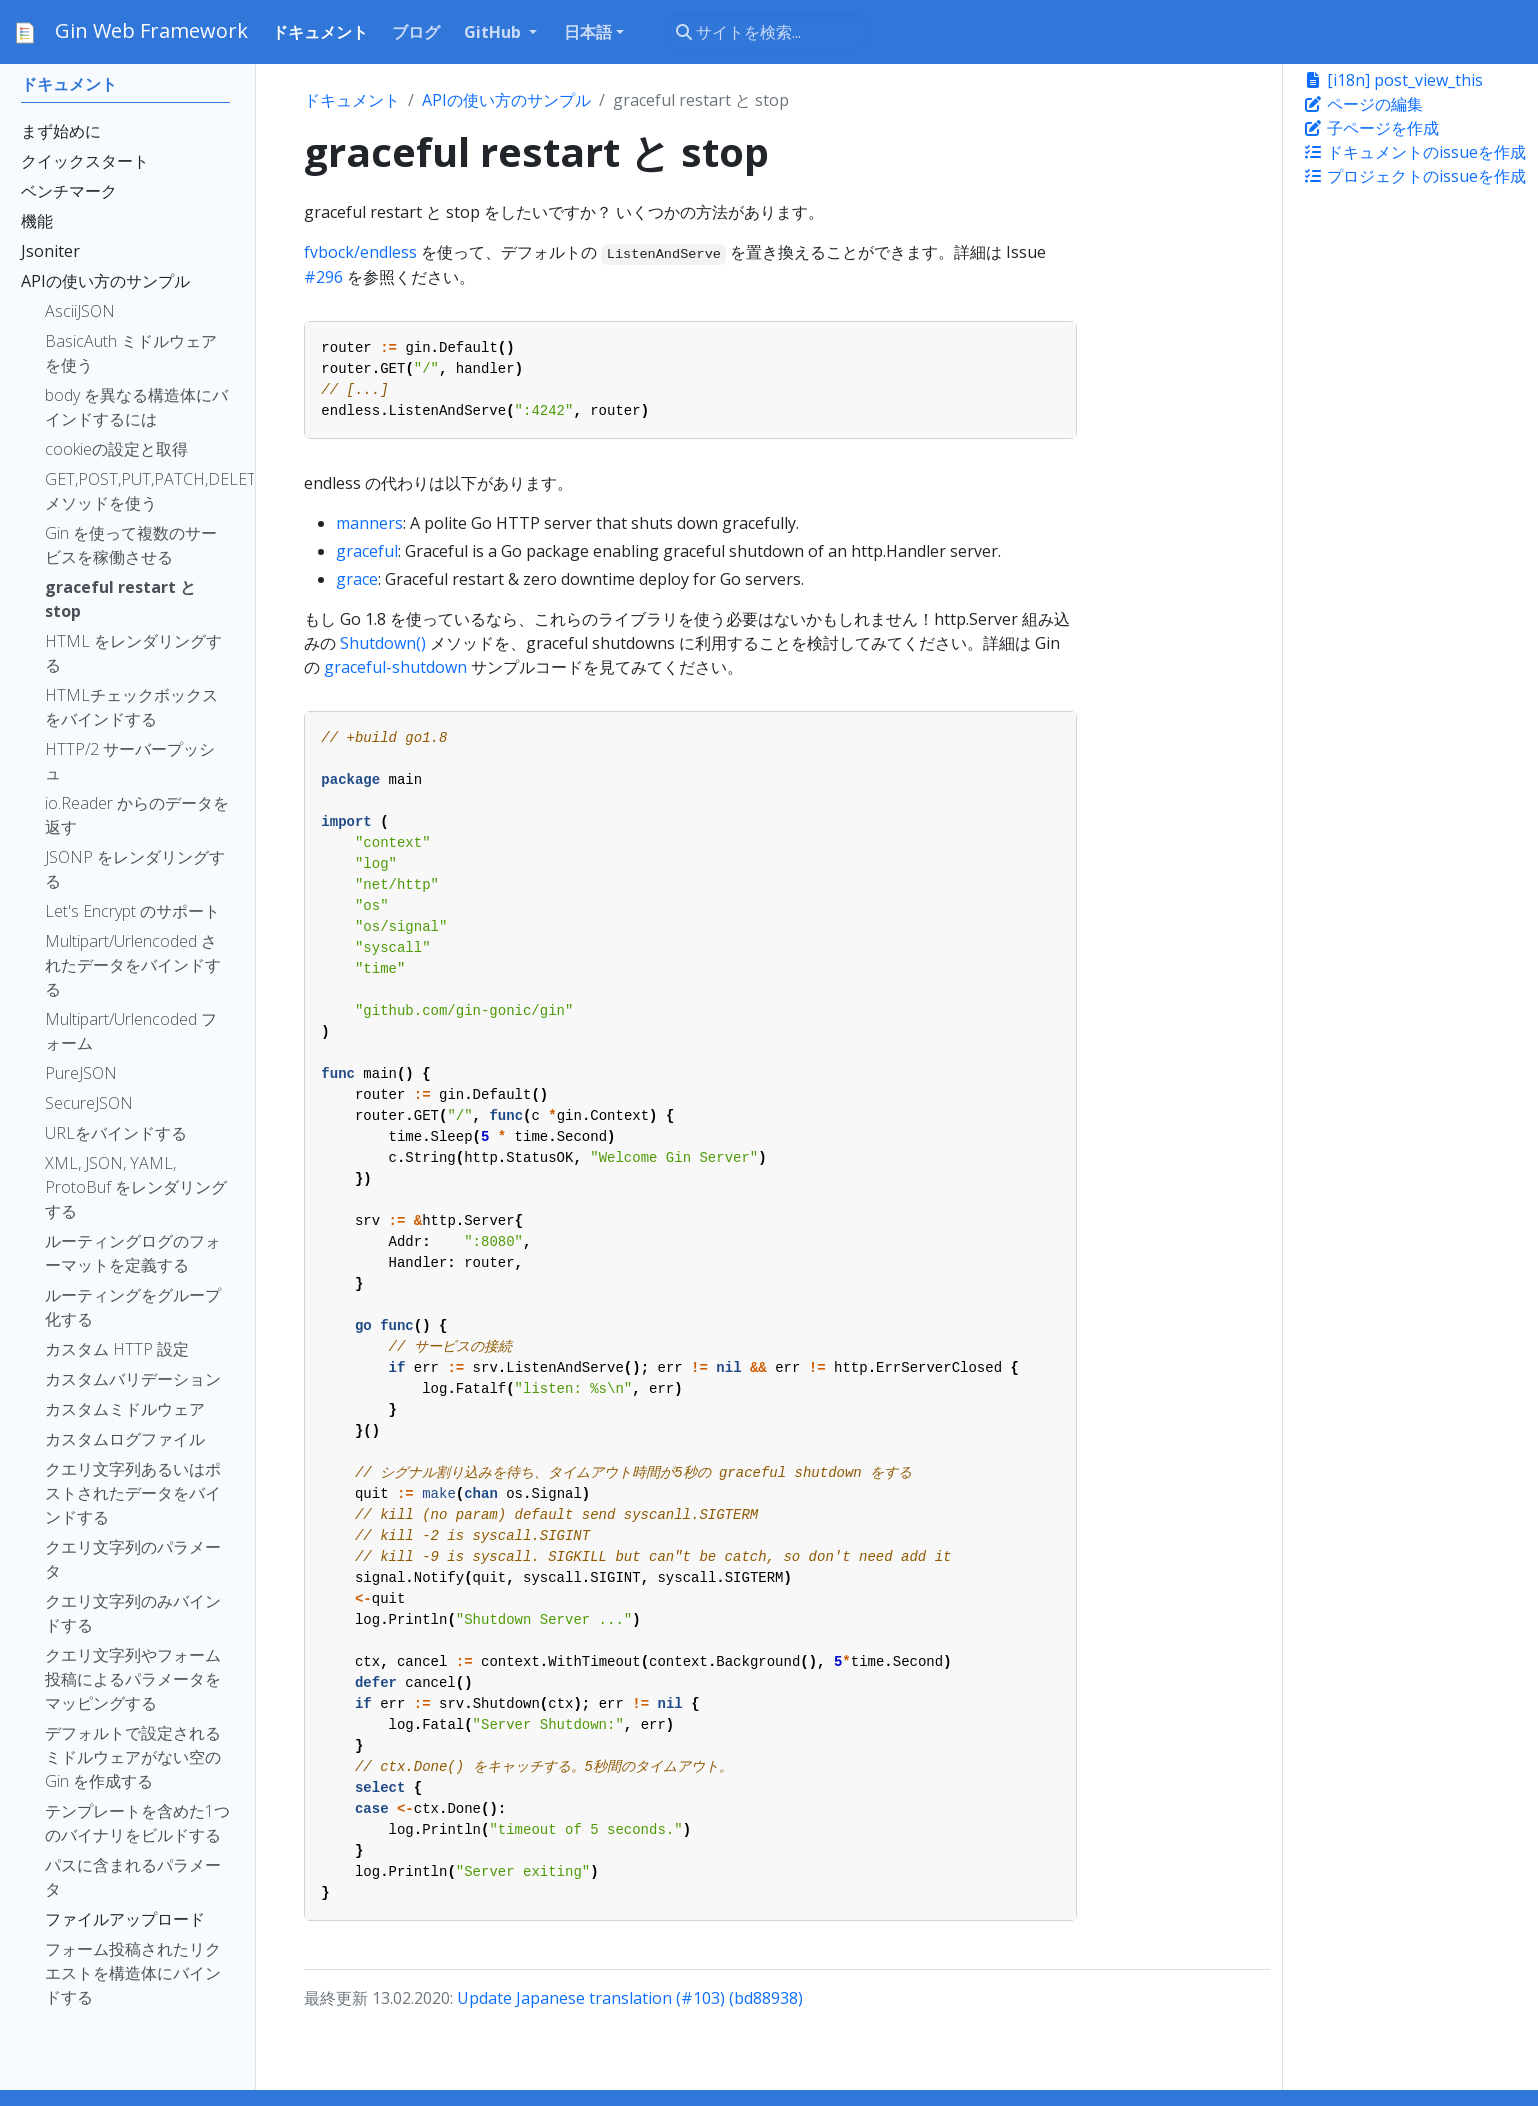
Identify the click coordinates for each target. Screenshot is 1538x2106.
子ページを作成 (1371, 128)
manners (369, 523)
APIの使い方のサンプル (506, 100)
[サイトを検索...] (765, 32)
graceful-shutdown (395, 667)
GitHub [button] (494, 32)
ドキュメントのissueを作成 (1414, 152)
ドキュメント (352, 100)
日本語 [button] (588, 32)
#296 (323, 277)
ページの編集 (1363, 104)
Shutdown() (383, 643)
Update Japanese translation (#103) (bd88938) (630, 1998)
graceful (367, 551)
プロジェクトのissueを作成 (1414, 176)
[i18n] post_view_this (1393, 80)
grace (357, 579)
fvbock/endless (360, 252)
